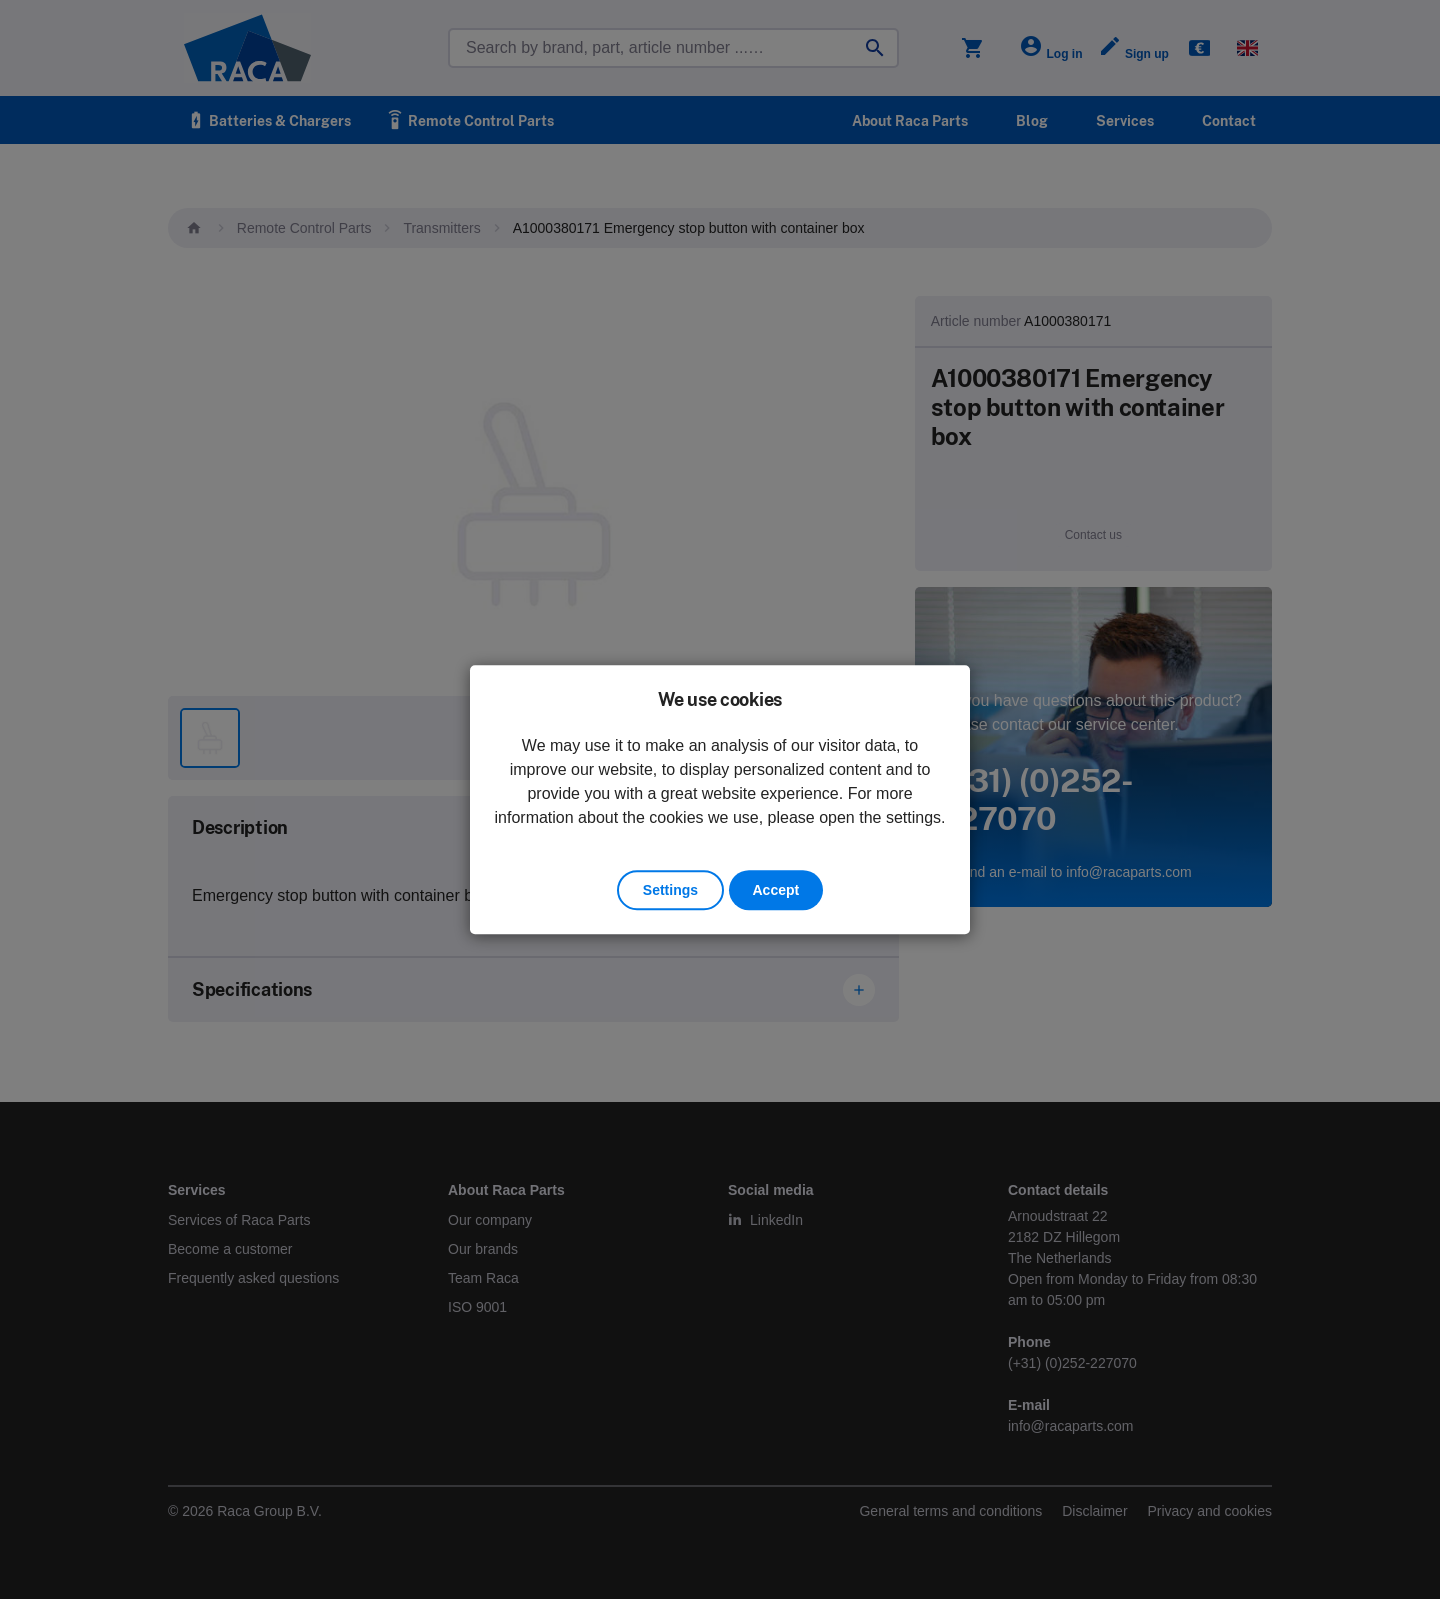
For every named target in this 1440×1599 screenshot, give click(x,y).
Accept (776, 890)
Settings (670, 890)
